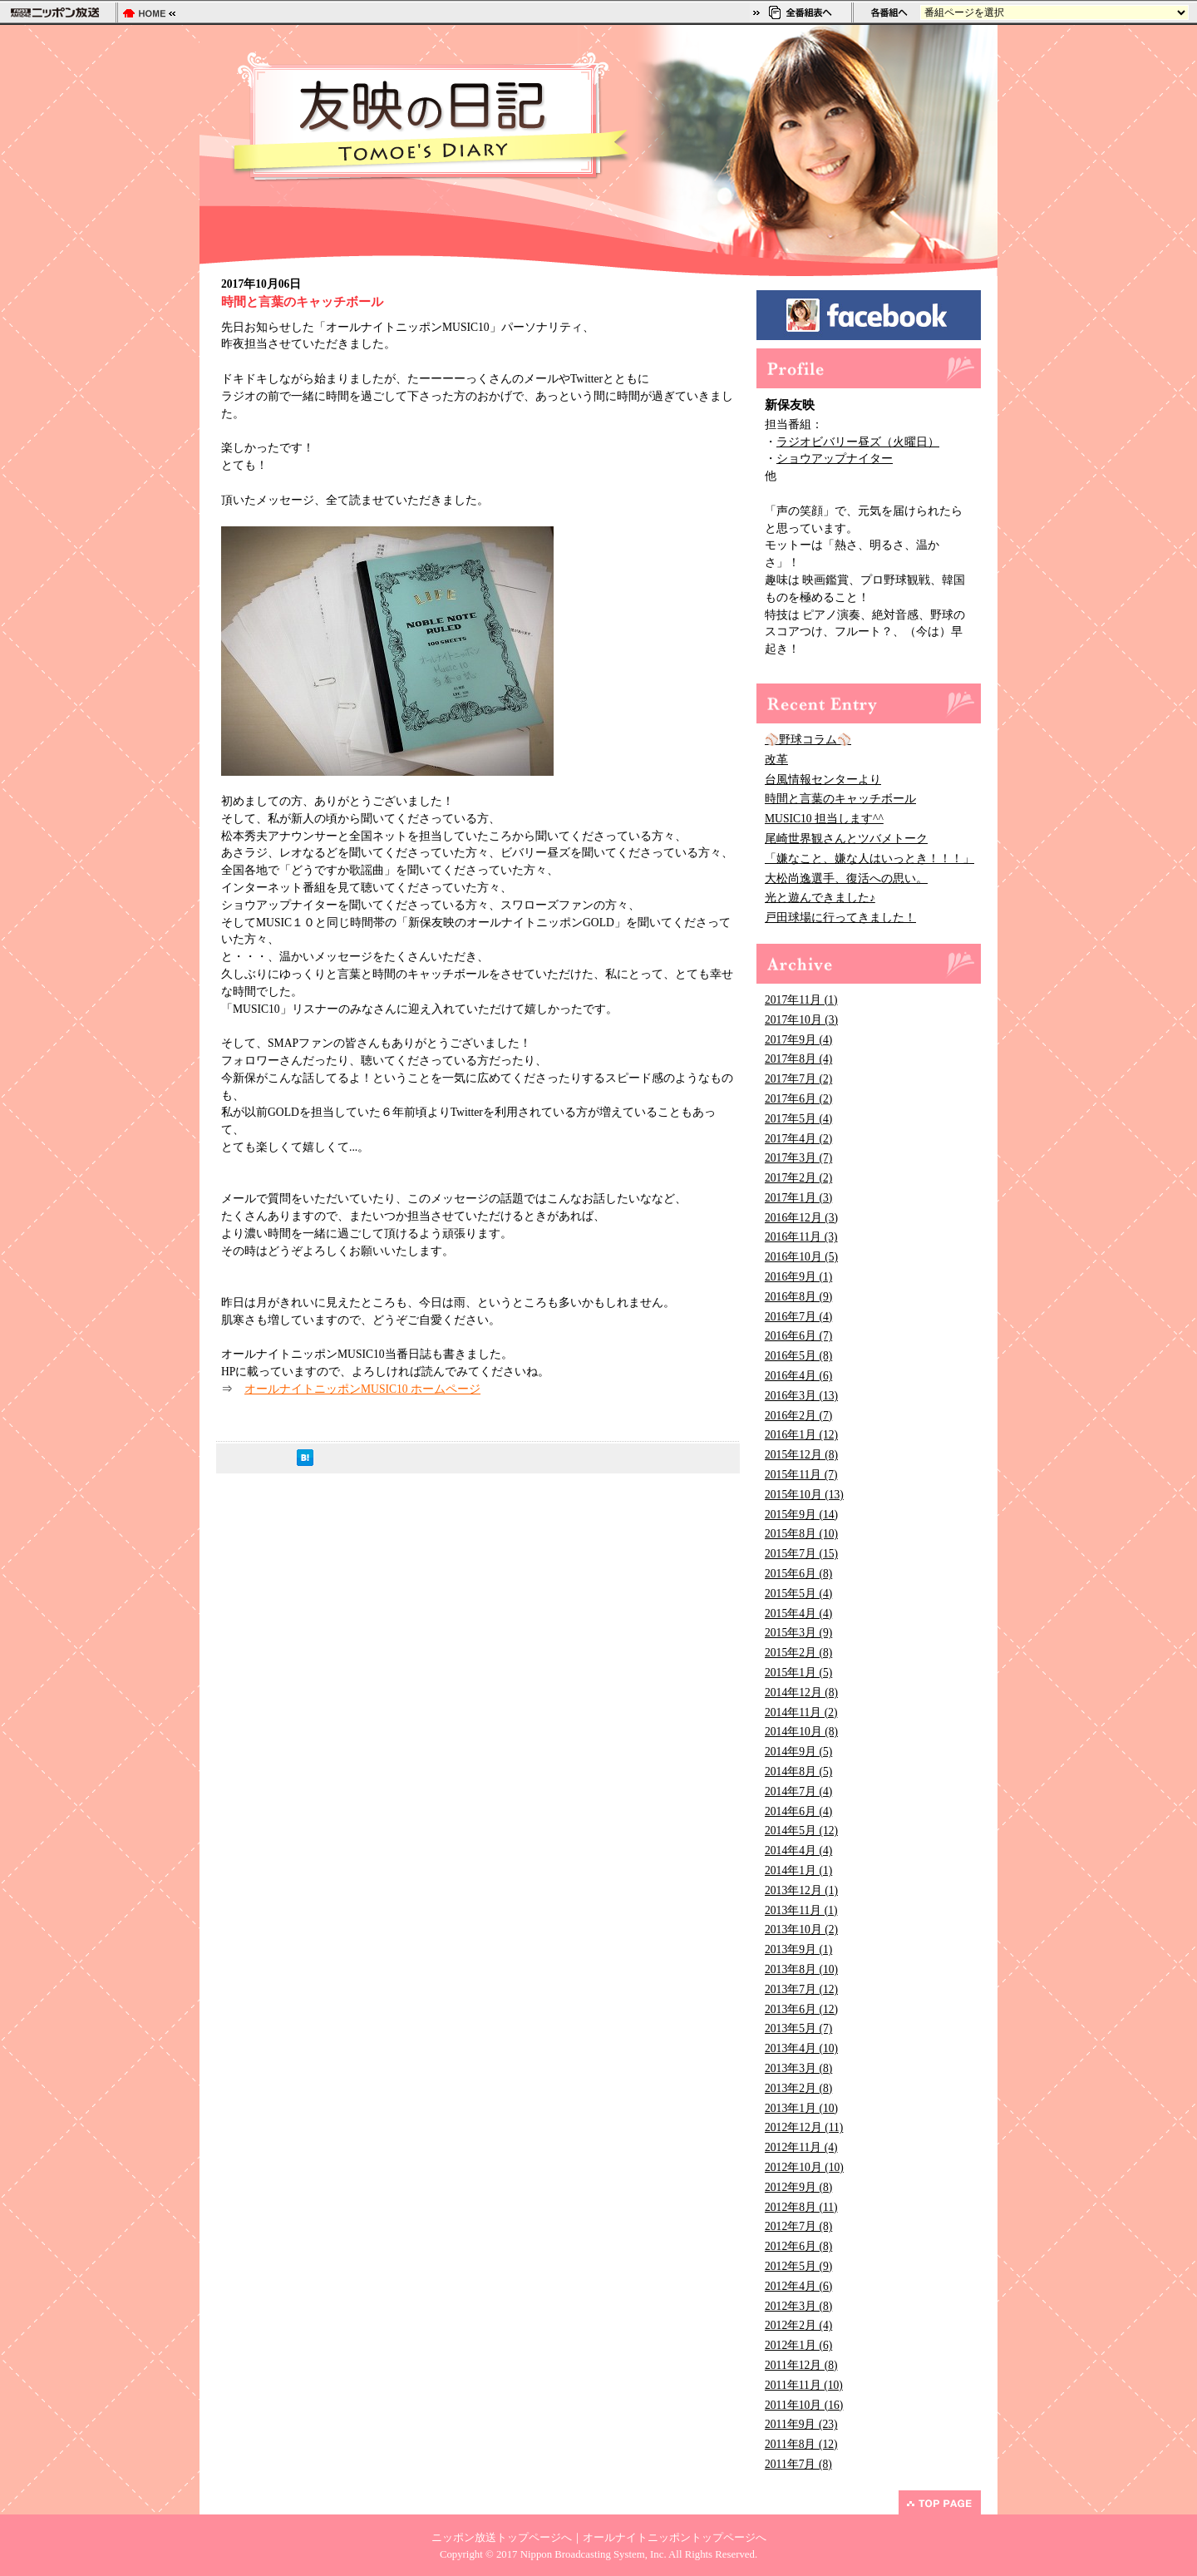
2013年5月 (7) (798, 2028)
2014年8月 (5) (798, 1771)
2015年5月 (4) (798, 1593)
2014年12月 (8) (801, 1692)
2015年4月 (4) (798, 1613)
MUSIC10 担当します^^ (824, 818)
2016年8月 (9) (798, 1296)
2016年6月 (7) (798, 1336)
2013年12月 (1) (801, 1890)
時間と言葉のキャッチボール (840, 798)
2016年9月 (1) (798, 1277)
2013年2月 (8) (798, 2088)
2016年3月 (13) (801, 1395)
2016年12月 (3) (801, 1218)
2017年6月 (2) (798, 1099)
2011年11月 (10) (804, 2385)
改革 (776, 759)
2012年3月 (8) (798, 2306)
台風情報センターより (823, 779)
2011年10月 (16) (804, 2405)
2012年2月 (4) (798, 2325)
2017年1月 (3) (798, 1198)
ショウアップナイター (834, 458)
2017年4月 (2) (798, 1139)
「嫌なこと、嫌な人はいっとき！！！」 (869, 858)
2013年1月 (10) (801, 2108)
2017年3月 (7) (798, 1158)
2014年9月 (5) (798, 1751)
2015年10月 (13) (804, 1494)
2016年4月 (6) (798, 1375)
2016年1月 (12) (801, 1435)
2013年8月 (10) (801, 1969)
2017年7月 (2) (798, 1079)
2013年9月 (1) (798, 1949)
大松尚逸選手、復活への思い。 (846, 878)
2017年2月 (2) (798, 1178)
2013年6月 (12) (801, 2009)
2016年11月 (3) (801, 1237)
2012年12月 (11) (804, 2127)
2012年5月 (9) (798, 2266)
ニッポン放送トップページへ (501, 2538)
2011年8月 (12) (801, 2444)
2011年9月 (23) (801, 2424)
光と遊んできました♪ (820, 897)
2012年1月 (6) (798, 2345)
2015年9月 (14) (801, 1514)
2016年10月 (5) (801, 1257)
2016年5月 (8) (798, 1356)
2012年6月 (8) (798, 2246)
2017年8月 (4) (798, 1059)
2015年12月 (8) (801, 1454)
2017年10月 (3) (801, 1020)
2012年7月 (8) (798, 2226)
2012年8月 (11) (801, 2207)
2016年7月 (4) (798, 1316)
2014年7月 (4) (798, 1791)
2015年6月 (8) (798, 1573)
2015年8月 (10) (801, 1533)
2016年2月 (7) (798, 1415)
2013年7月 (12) (801, 1989)
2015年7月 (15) (801, 1553)
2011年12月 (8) (801, 2365)
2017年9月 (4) (798, 1040)
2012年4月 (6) (798, 2286)
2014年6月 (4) (798, 1811)
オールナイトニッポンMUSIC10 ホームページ (362, 1389)
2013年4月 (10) (801, 2048)
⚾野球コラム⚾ (808, 739)
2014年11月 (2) (801, 1712)
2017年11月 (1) (801, 1000)
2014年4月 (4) (798, 1850)
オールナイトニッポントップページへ (674, 2538)
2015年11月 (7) (801, 1474)
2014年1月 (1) (798, 1870)
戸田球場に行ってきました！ (840, 917)
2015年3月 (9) (798, 1632)
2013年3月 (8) (798, 2068)
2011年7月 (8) (798, 2464)
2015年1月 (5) (798, 1672)
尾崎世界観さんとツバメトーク (846, 838)
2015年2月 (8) (798, 1652)
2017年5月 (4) (798, 1119)
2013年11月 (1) (801, 1910)
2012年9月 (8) (798, 2187)
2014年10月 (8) (801, 1731)
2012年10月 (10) (804, 2167)
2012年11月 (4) (801, 2147)
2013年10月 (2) (801, 1929)
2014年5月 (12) (801, 1830)
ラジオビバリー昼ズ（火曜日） (857, 442)
